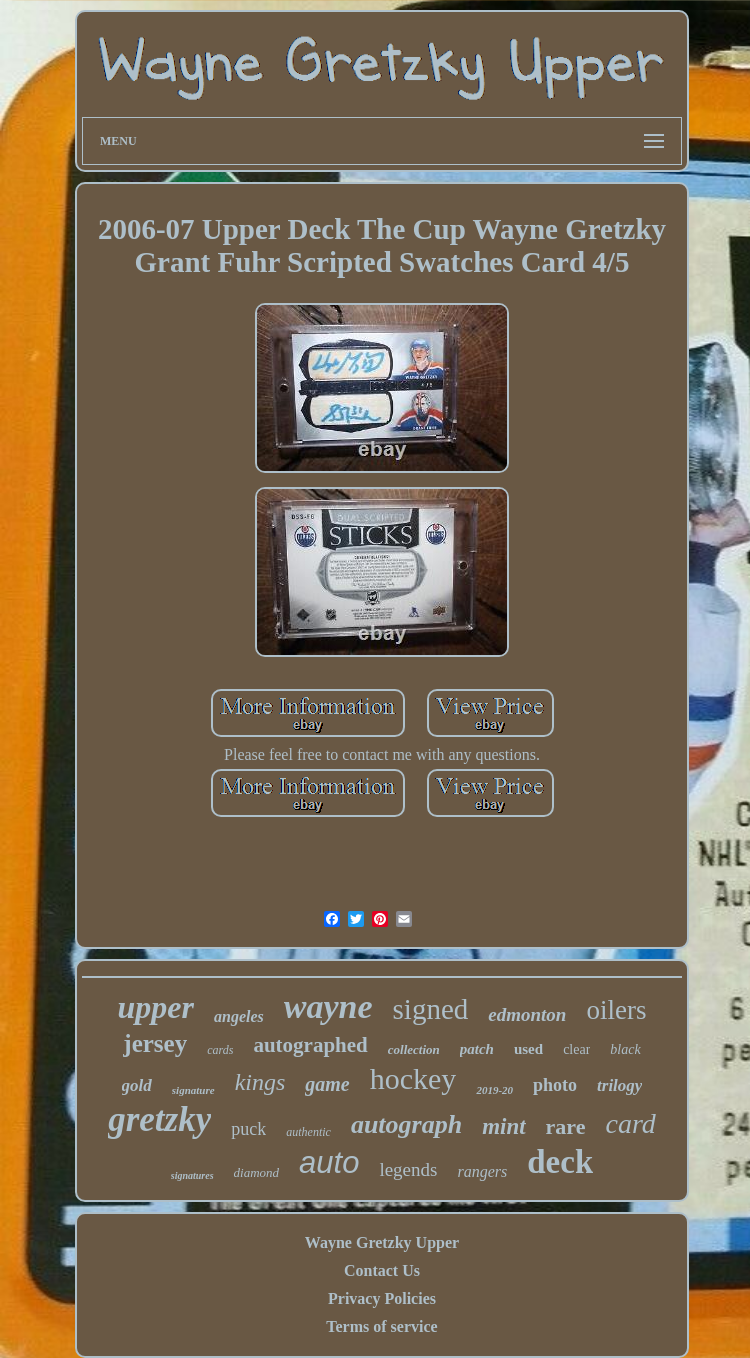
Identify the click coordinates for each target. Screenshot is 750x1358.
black (625, 1049)
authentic (308, 1132)
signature (193, 1090)
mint (503, 1126)
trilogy (619, 1085)
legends (408, 1169)
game (327, 1084)
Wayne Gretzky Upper (382, 1242)
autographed (310, 1045)
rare (566, 1126)
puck (248, 1129)
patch (477, 1049)
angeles (239, 1016)
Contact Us (382, 1270)
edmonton (527, 1014)
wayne (328, 1006)
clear (576, 1049)
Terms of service (381, 1326)
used (528, 1049)
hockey (413, 1078)
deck (560, 1162)
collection (414, 1049)
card (631, 1123)
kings (260, 1082)
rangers (482, 1171)
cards (220, 1050)
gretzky (159, 1119)
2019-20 (494, 1090)
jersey (155, 1043)
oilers (616, 1010)
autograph (406, 1124)
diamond (257, 1172)
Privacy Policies (382, 1298)
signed (431, 1009)
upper (156, 1007)
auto (329, 1162)
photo (555, 1085)
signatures (192, 1175)
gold (137, 1085)
